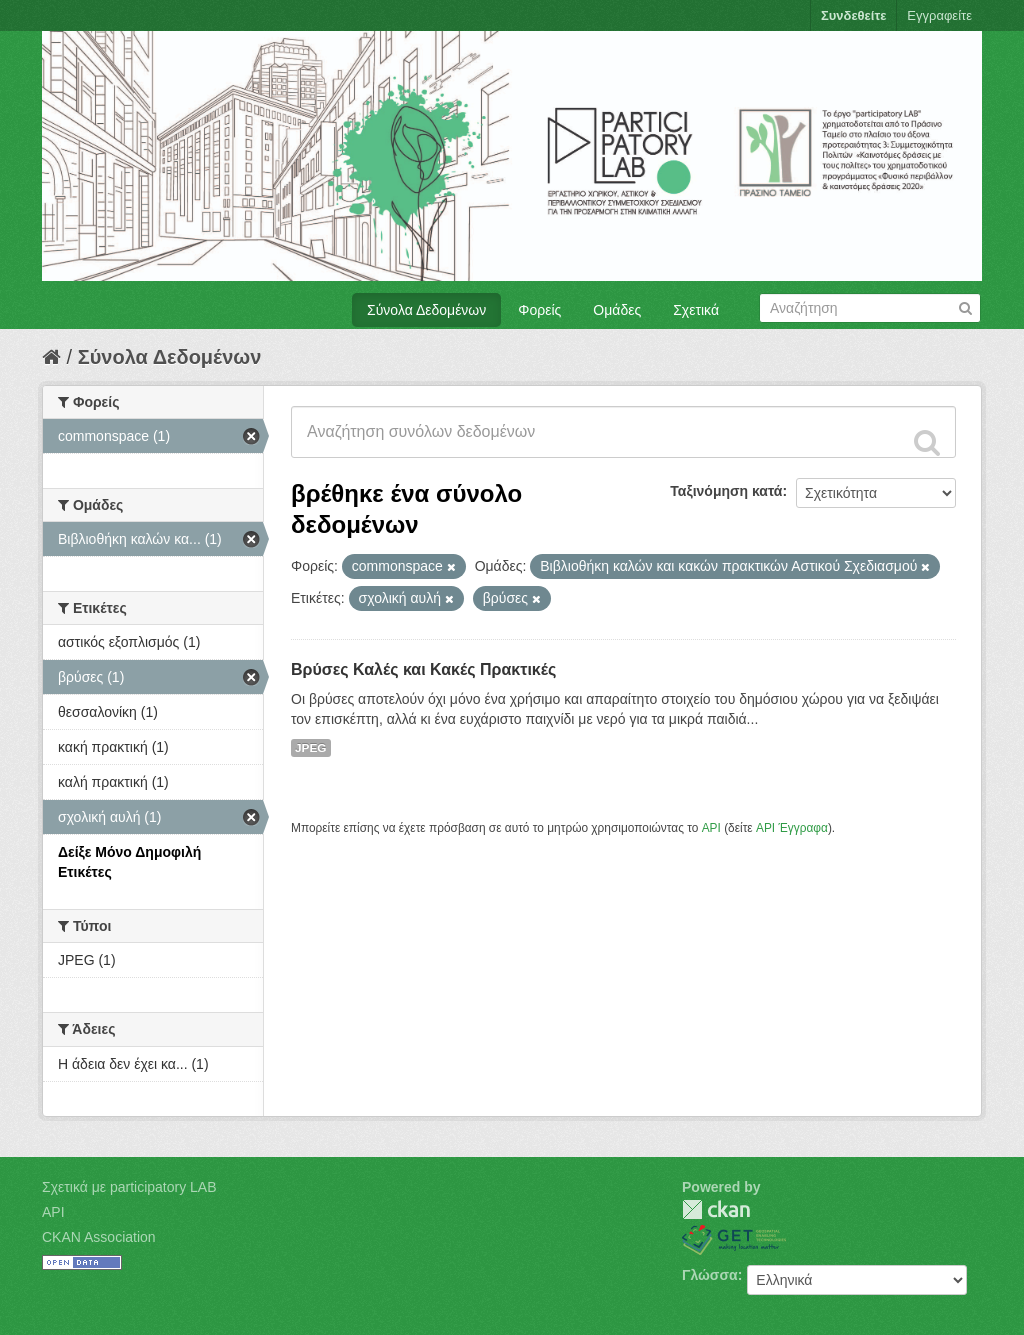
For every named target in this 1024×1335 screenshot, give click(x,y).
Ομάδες (617, 310)
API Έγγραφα (792, 828)
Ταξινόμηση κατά (726, 491)
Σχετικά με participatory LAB (129, 1187)
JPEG (311, 748)
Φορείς (539, 310)
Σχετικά (696, 310)
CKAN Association (99, 1237)
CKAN (716, 1209)
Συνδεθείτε (853, 15)
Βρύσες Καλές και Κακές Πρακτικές (423, 669)
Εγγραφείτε (939, 15)
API (711, 828)
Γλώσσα (710, 1275)
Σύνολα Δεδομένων (426, 310)
